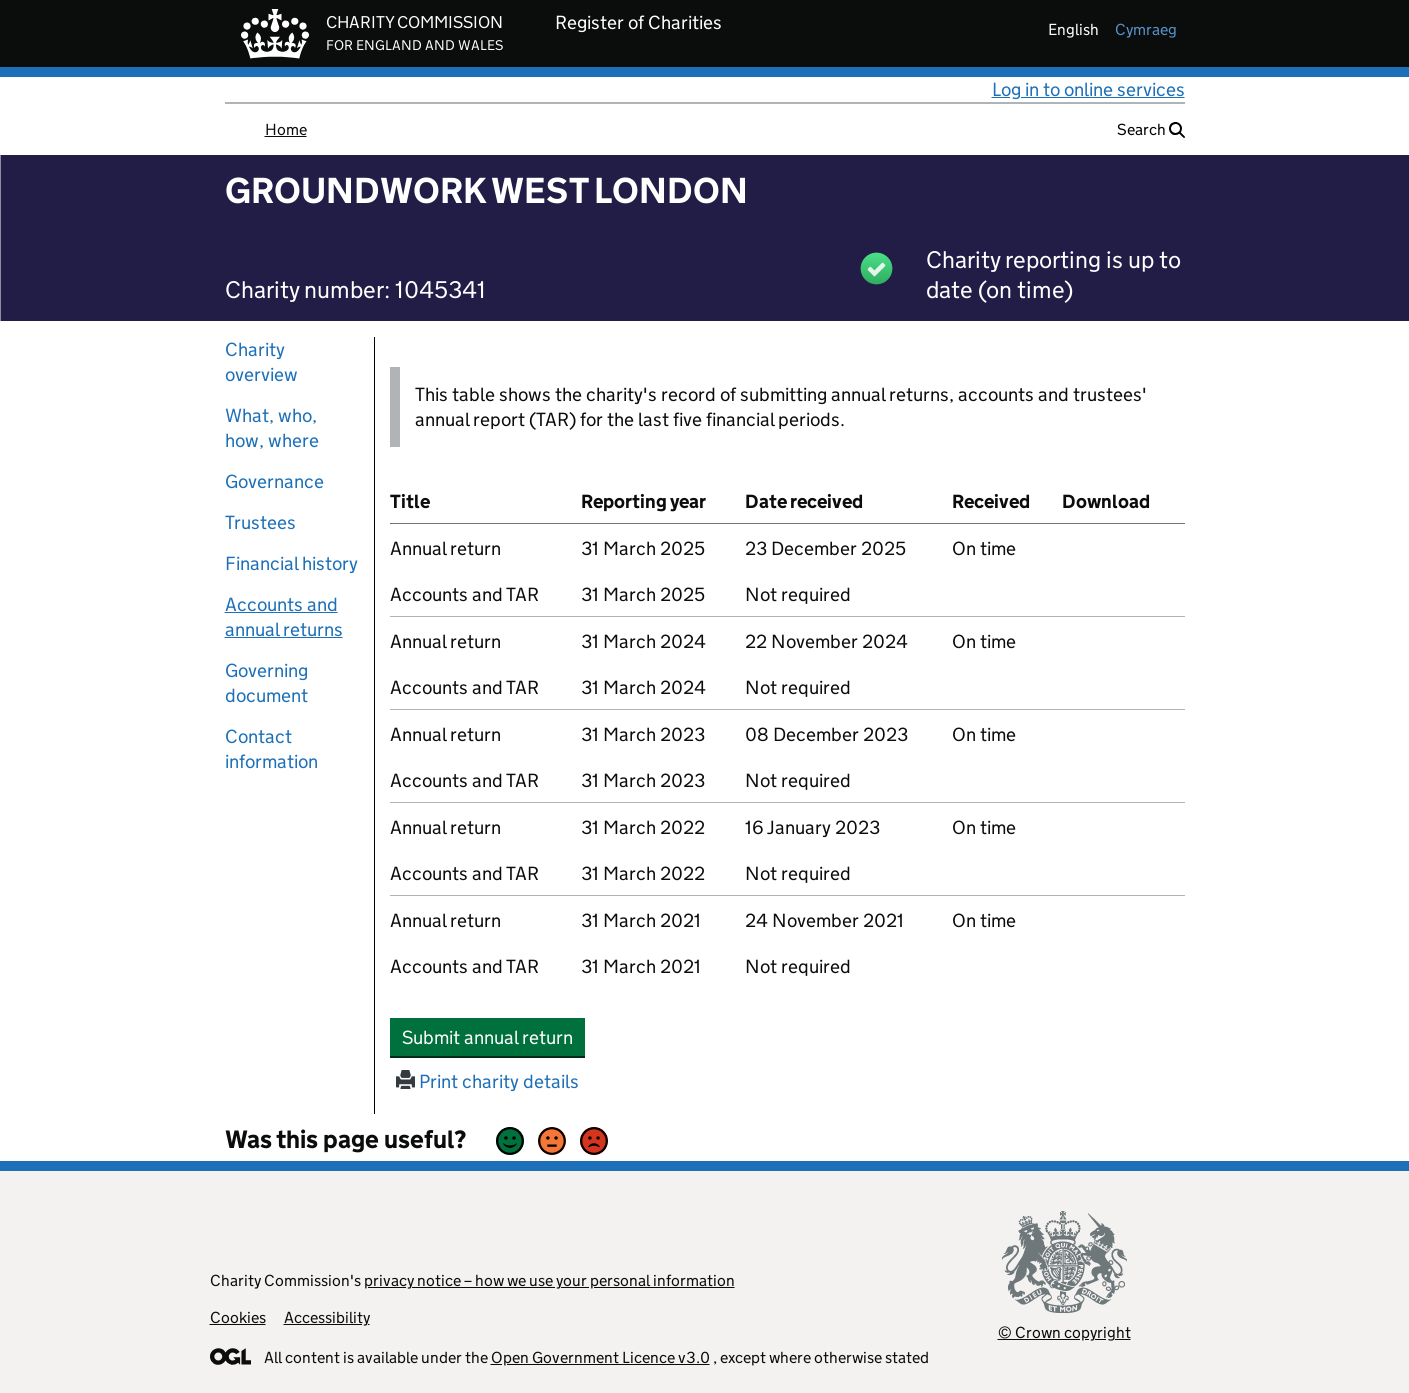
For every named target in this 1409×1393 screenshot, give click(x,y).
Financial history (291, 563)
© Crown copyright (1064, 1332)
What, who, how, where (272, 428)
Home (286, 129)
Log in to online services (1088, 89)
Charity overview (261, 362)
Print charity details (487, 1081)
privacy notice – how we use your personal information (549, 1280)
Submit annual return (493, 1037)
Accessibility (327, 1317)
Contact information (271, 749)
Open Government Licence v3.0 (600, 1357)
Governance (274, 481)
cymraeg (1146, 29)
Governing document (266, 683)
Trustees (260, 522)
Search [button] (1151, 129)
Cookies (238, 1317)
